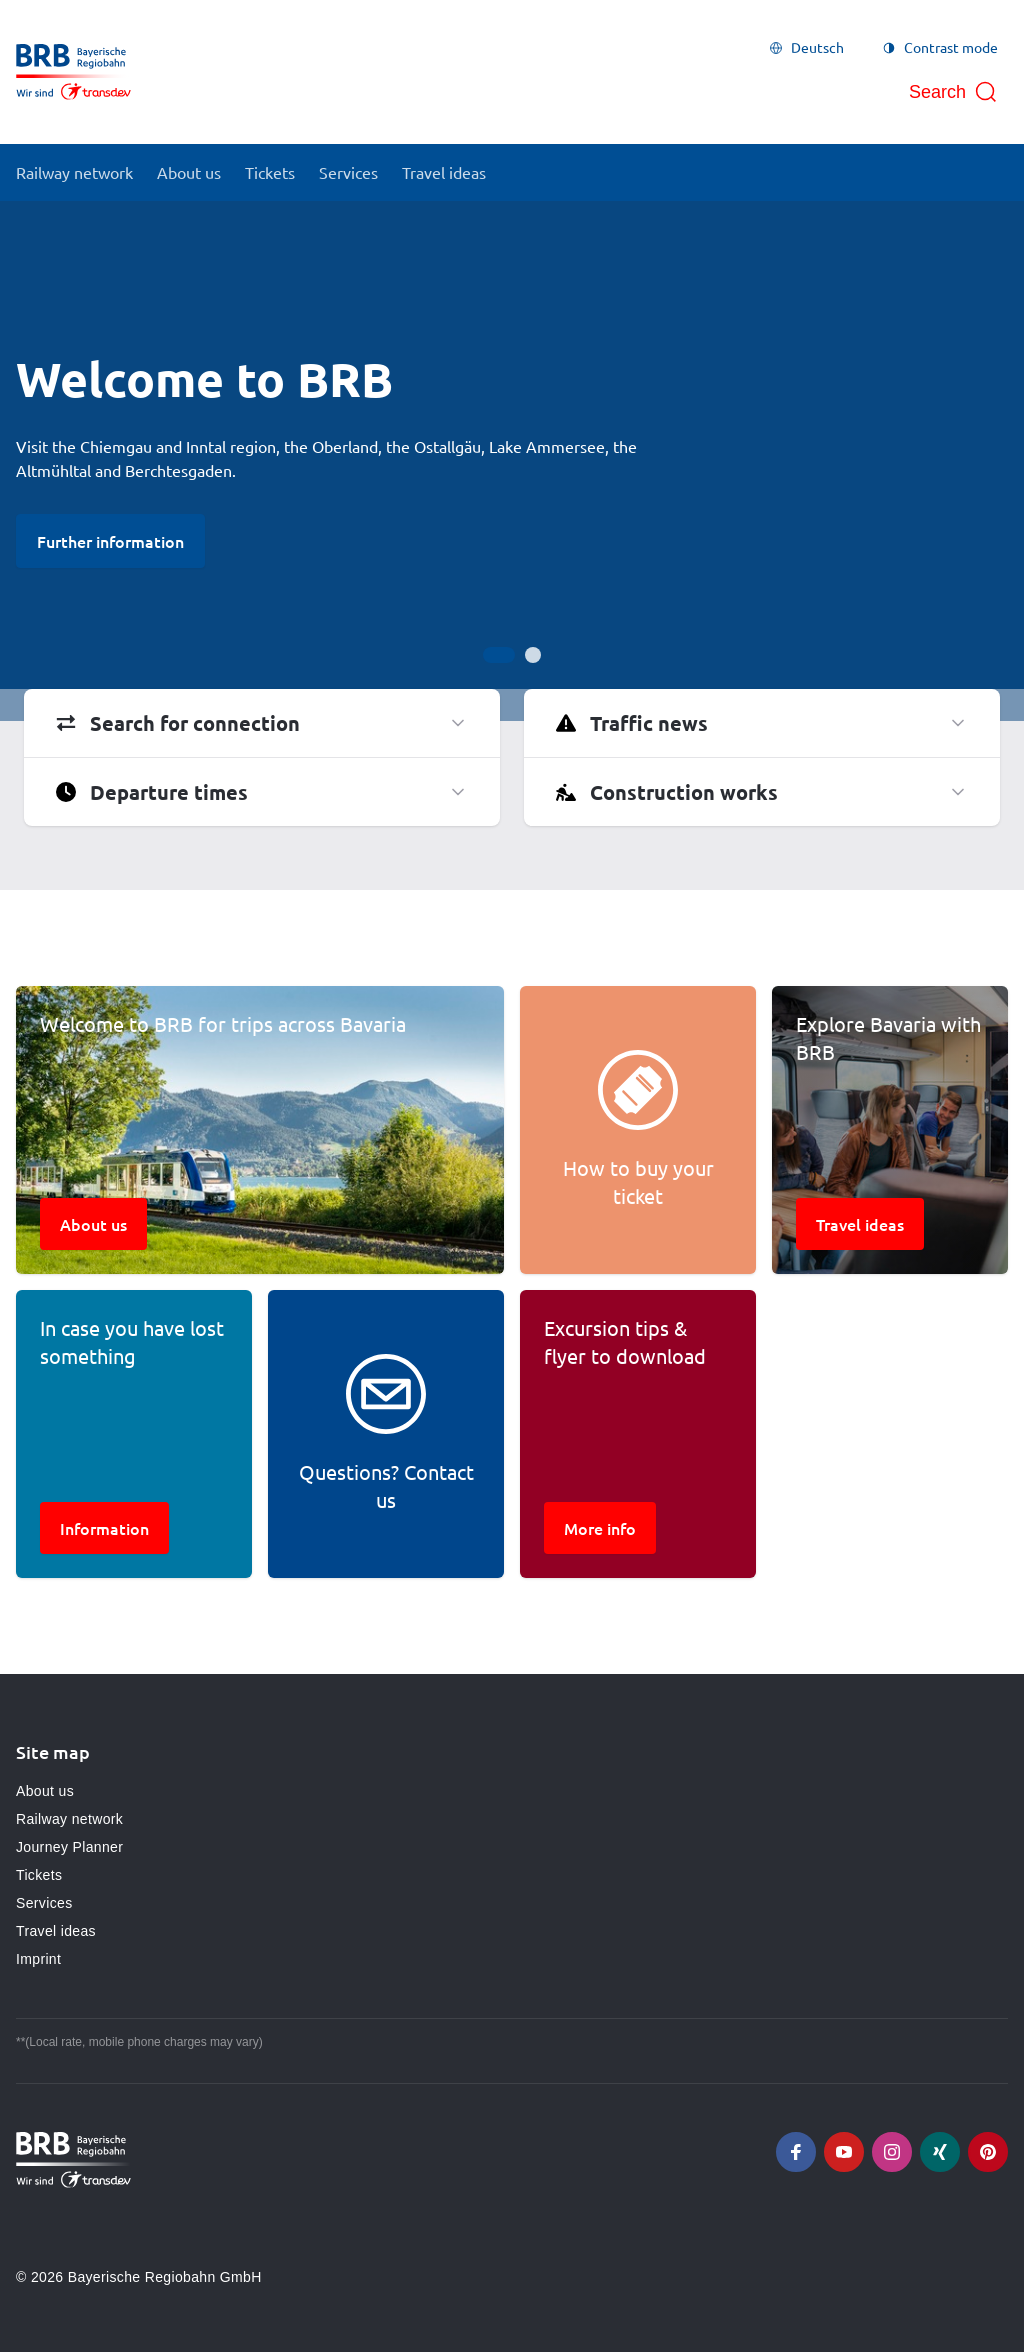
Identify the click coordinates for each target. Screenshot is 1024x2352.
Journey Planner (69, 1847)
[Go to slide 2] (533, 655)
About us (45, 1791)
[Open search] (953, 92)
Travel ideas (56, 1931)
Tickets (39, 1875)
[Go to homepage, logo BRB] (73, 72)
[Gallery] (512, 461)
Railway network (69, 1819)
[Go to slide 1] (499, 655)
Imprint (38, 1959)
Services (44, 1903)
